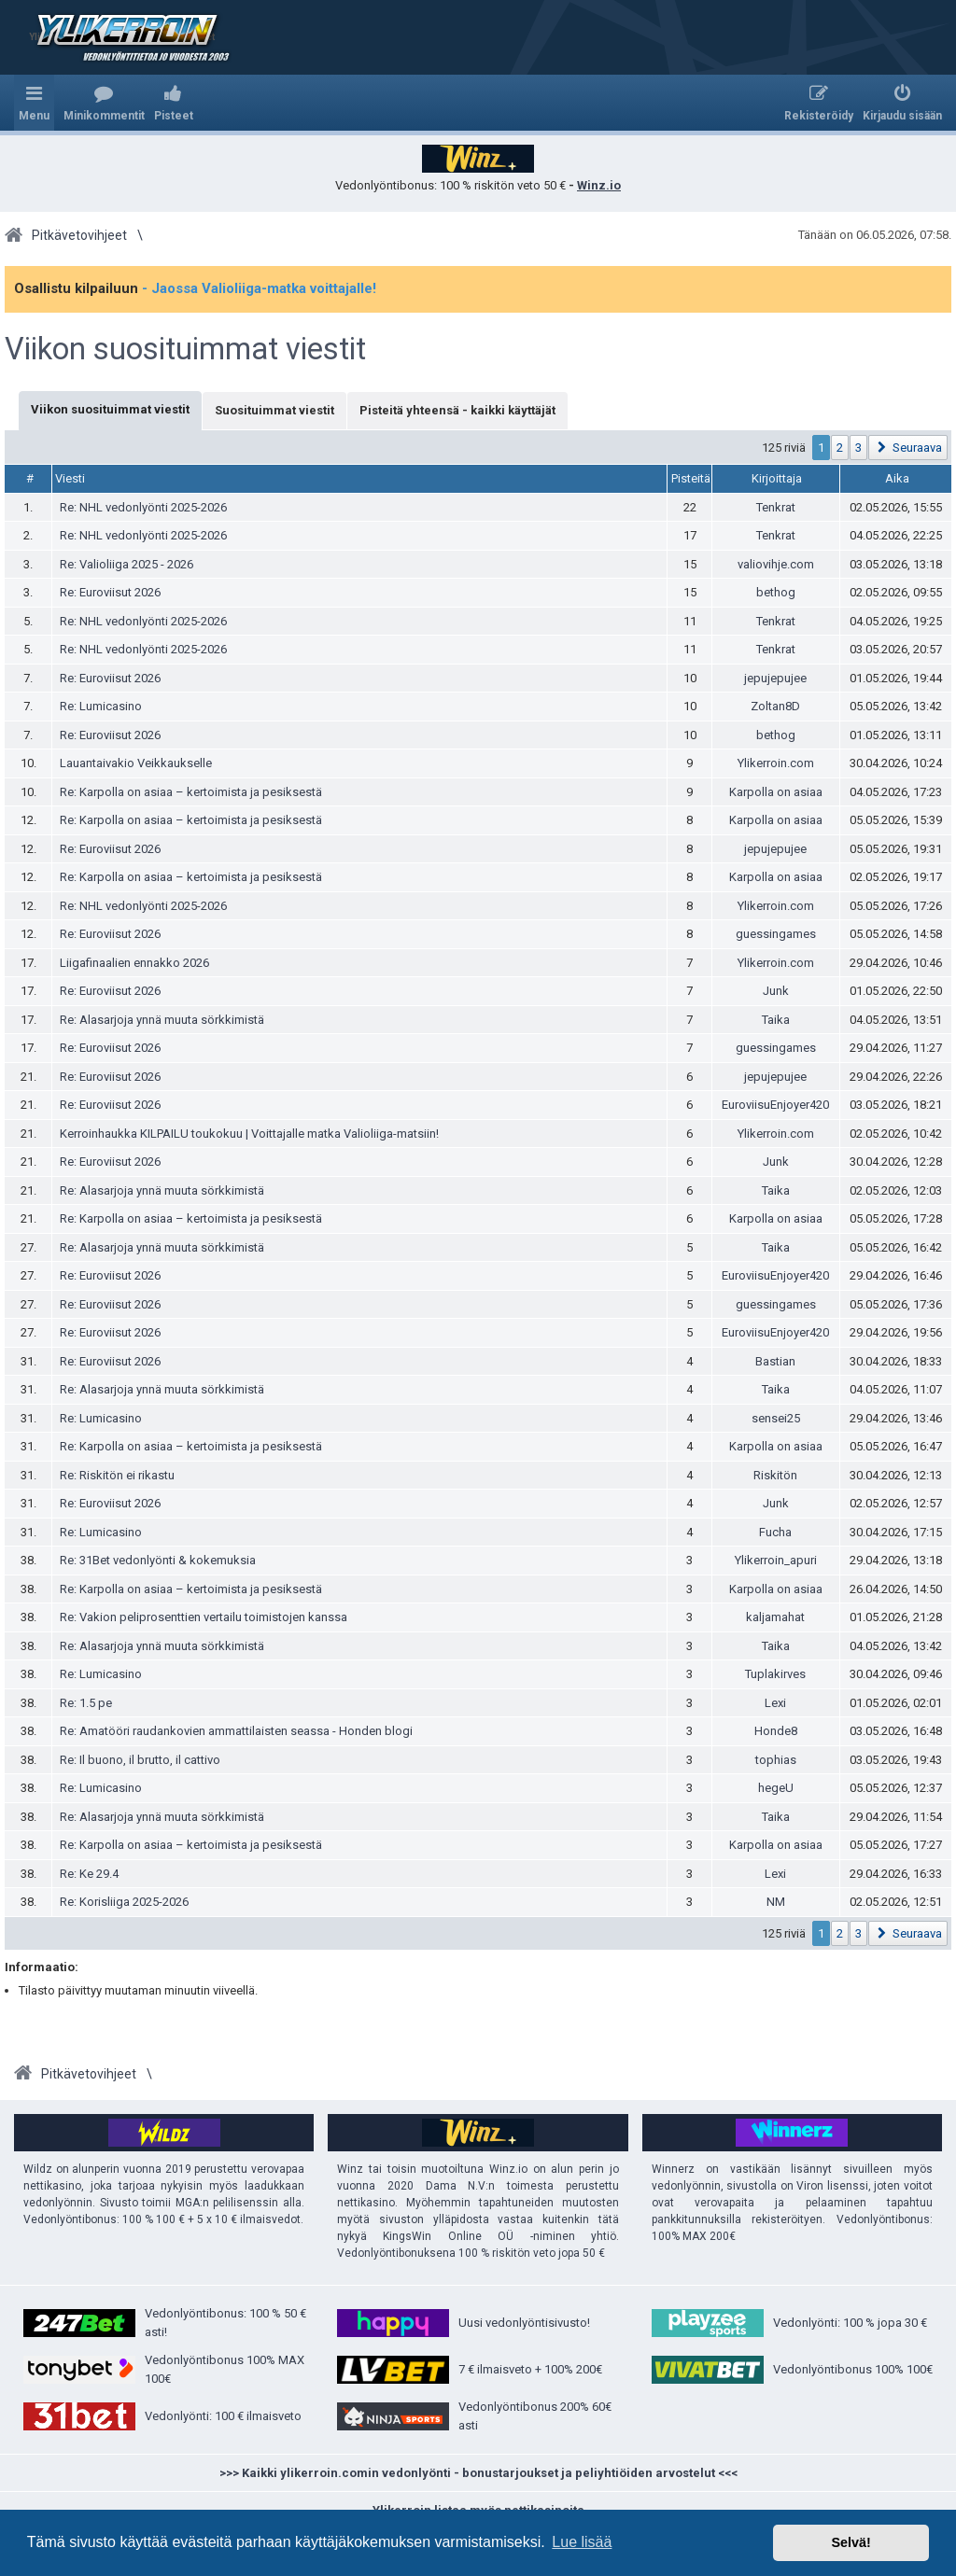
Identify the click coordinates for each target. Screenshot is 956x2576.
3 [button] (858, 448)
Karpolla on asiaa (775, 792)
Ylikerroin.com (776, 763)
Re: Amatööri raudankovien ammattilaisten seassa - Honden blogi (236, 1731)
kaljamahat (775, 1617)
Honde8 (775, 1731)
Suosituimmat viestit (274, 410)
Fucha (775, 1532)
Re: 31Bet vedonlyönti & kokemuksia (158, 1560)
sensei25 (776, 1418)
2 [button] (839, 448)
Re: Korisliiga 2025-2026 (124, 1902)
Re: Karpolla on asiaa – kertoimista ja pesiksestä (191, 792)
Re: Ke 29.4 (89, 1874)
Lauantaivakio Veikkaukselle (136, 763)
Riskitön (775, 1475)
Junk (776, 991)
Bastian (775, 1361)
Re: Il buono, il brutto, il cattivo (140, 1760)
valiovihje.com (776, 564)
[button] (908, 447)
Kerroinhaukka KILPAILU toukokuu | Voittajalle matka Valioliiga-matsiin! (249, 1134)
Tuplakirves (775, 1674)
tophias (775, 1760)
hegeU (776, 1788)
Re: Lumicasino (101, 706)
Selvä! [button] (850, 2542)
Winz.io (599, 185)
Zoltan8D (775, 706)
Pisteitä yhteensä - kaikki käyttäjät (457, 410)
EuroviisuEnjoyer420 (775, 1105)
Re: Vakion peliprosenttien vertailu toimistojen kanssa (203, 1617)
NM (775, 1902)
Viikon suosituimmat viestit (185, 349)
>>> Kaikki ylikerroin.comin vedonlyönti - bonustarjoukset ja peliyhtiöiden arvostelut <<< (478, 2473)
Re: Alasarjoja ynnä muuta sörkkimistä (162, 1020)
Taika (776, 1020)
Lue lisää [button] (582, 2542)
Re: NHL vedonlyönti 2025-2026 (143, 507)
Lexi (775, 1703)
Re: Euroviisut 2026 (110, 592)
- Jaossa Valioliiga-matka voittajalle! (259, 288)
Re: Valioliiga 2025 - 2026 (126, 564)
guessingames (776, 934)
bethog (775, 592)
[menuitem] (104, 103)
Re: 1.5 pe (86, 1703)
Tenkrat (775, 507)
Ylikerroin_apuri (776, 1560)
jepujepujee (775, 678)
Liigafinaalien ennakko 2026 (134, 963)
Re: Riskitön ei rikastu (117, 1475)
